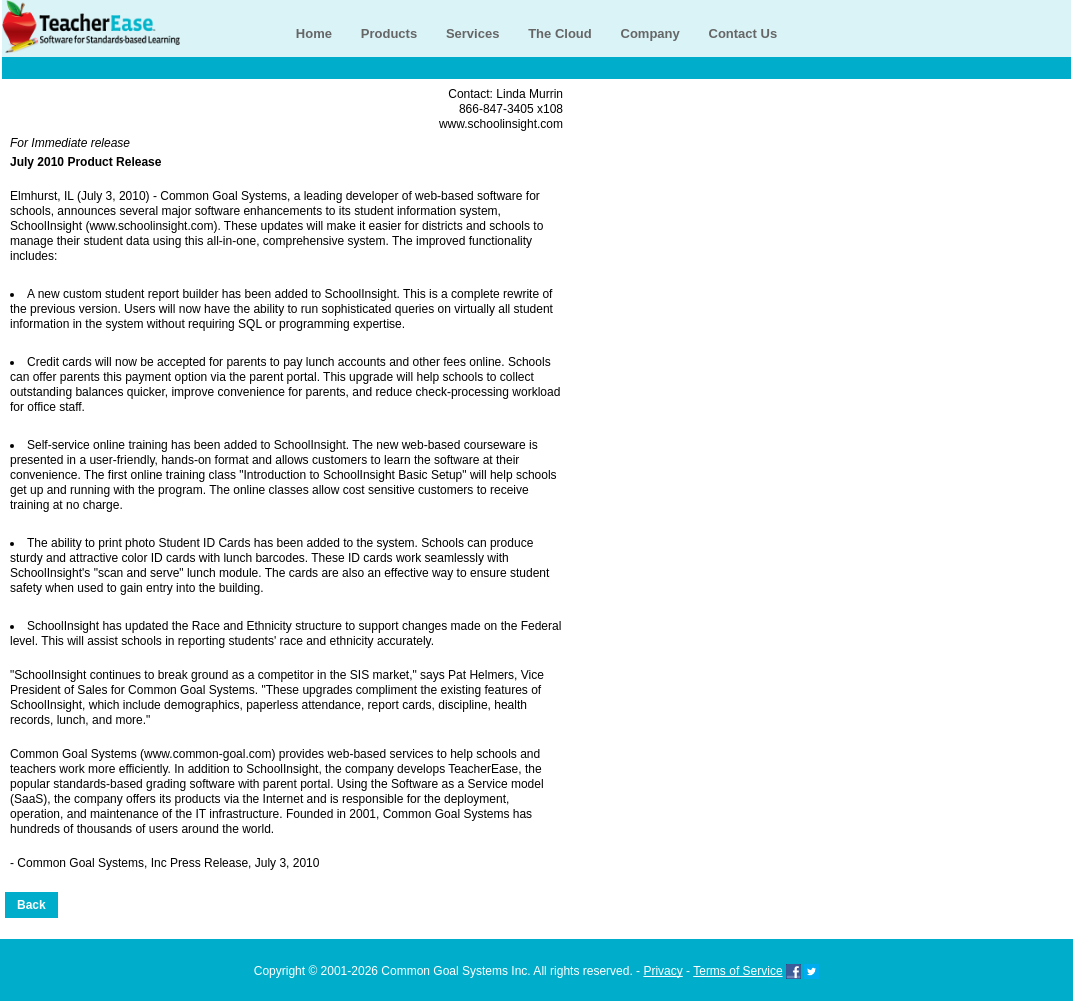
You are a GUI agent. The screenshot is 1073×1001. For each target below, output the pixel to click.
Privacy (662, 971)
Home (314, 33)
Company (650, 33)
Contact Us (743, 33)
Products (389, 33)
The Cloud (560, 33)
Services (473, 33)
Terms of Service (737, 971)
